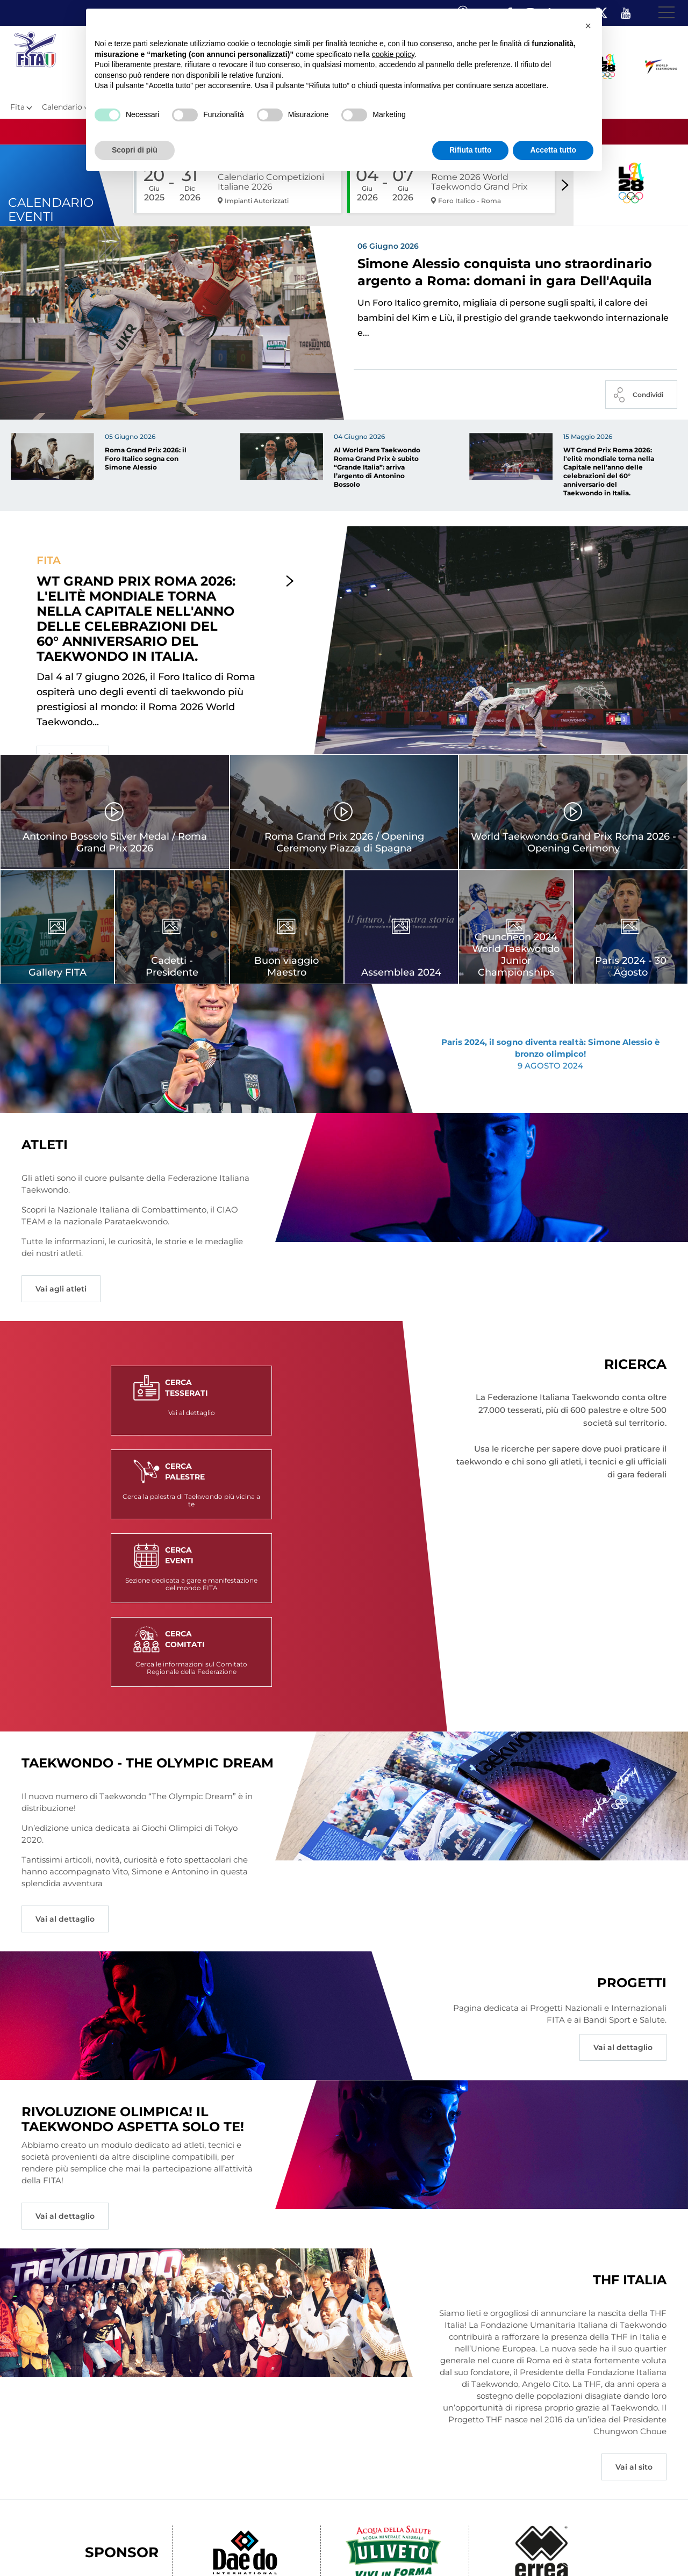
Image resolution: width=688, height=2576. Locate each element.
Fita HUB (524, 2548)
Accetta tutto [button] (553, 150)
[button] (588, 25)
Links (122, 2548)
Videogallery (272, 2548)
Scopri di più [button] (134, 150)
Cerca (456, 2548)
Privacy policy (361, 2548)
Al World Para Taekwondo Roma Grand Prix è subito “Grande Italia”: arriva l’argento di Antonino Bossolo (377, 477)
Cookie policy (415, 2548)
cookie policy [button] (393, 54)
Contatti (316, 2548)
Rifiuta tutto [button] (470, 150)
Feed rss (487, 2548)
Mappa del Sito (165, 2548)
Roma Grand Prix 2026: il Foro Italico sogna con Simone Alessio (146, 468)
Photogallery (220, 2548)
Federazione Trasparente (62, 2548)
